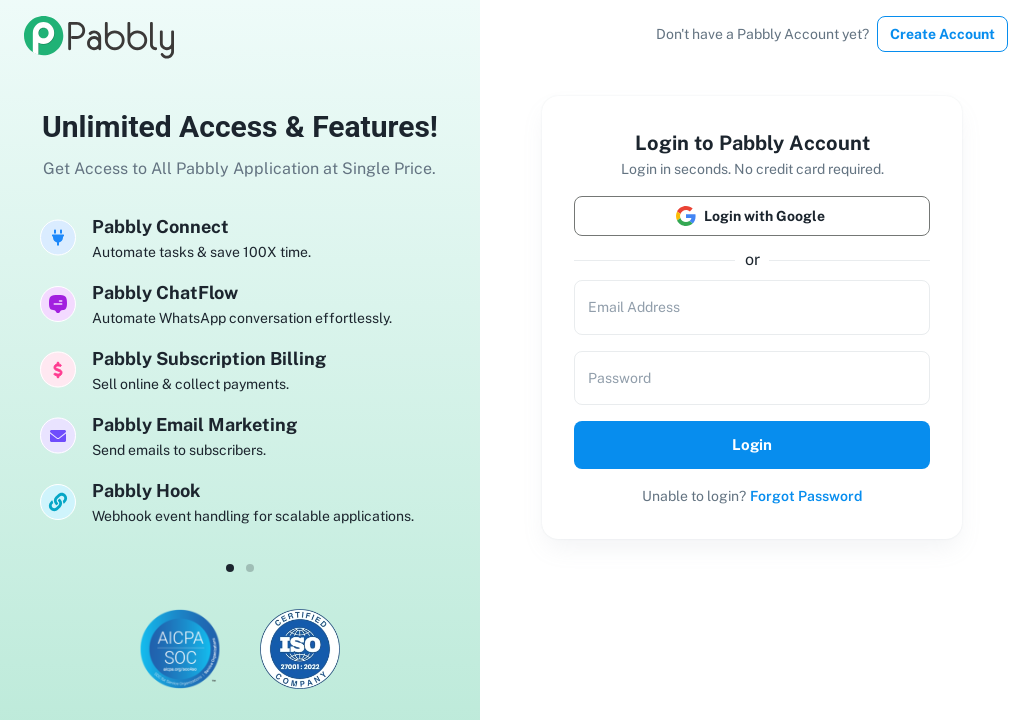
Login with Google (752, 216)
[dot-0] (230, 568)
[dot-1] (250, 568)
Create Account (942, 34)
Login (752, 445)
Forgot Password (806, 496)
